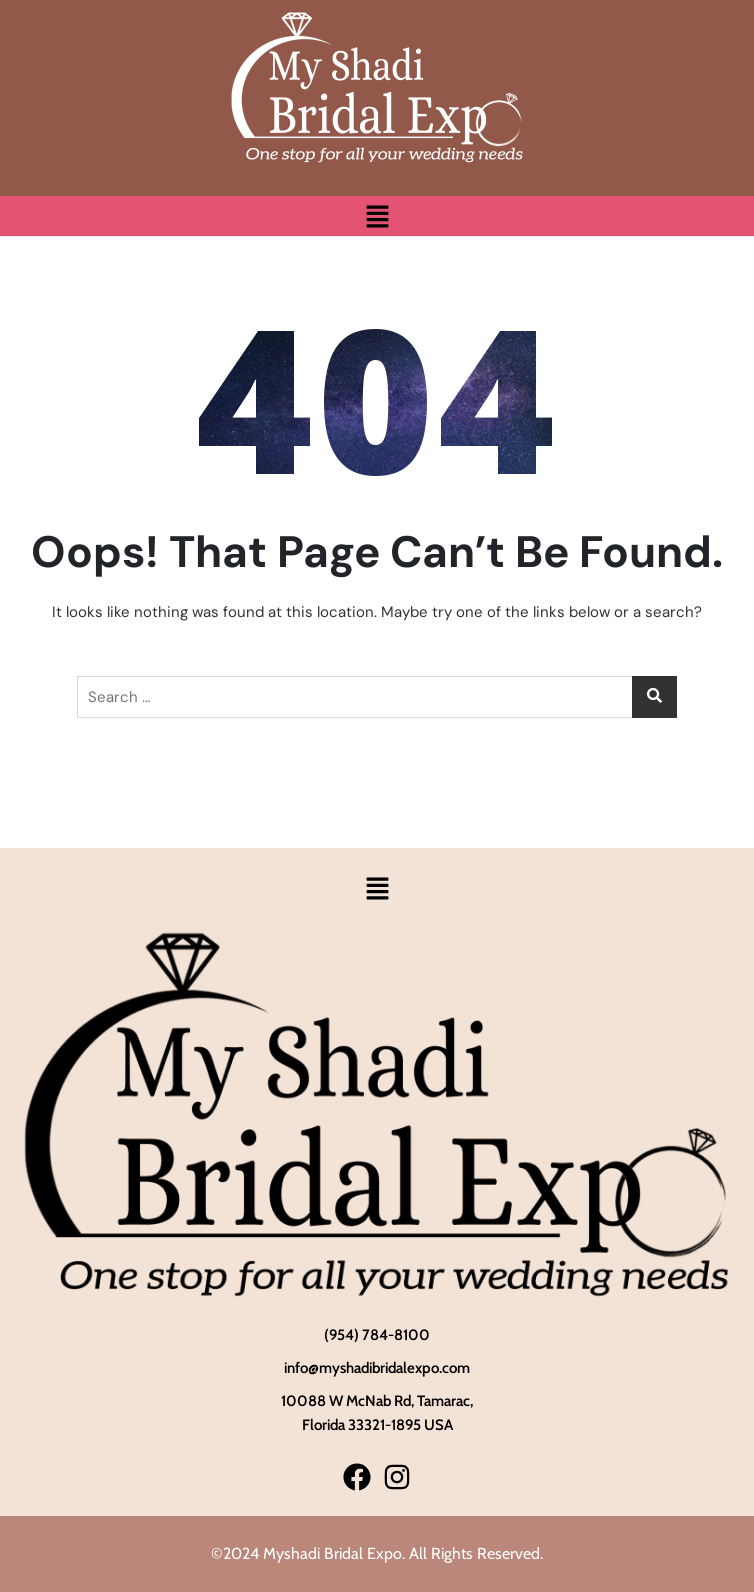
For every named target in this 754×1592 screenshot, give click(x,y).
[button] (377, 216)
